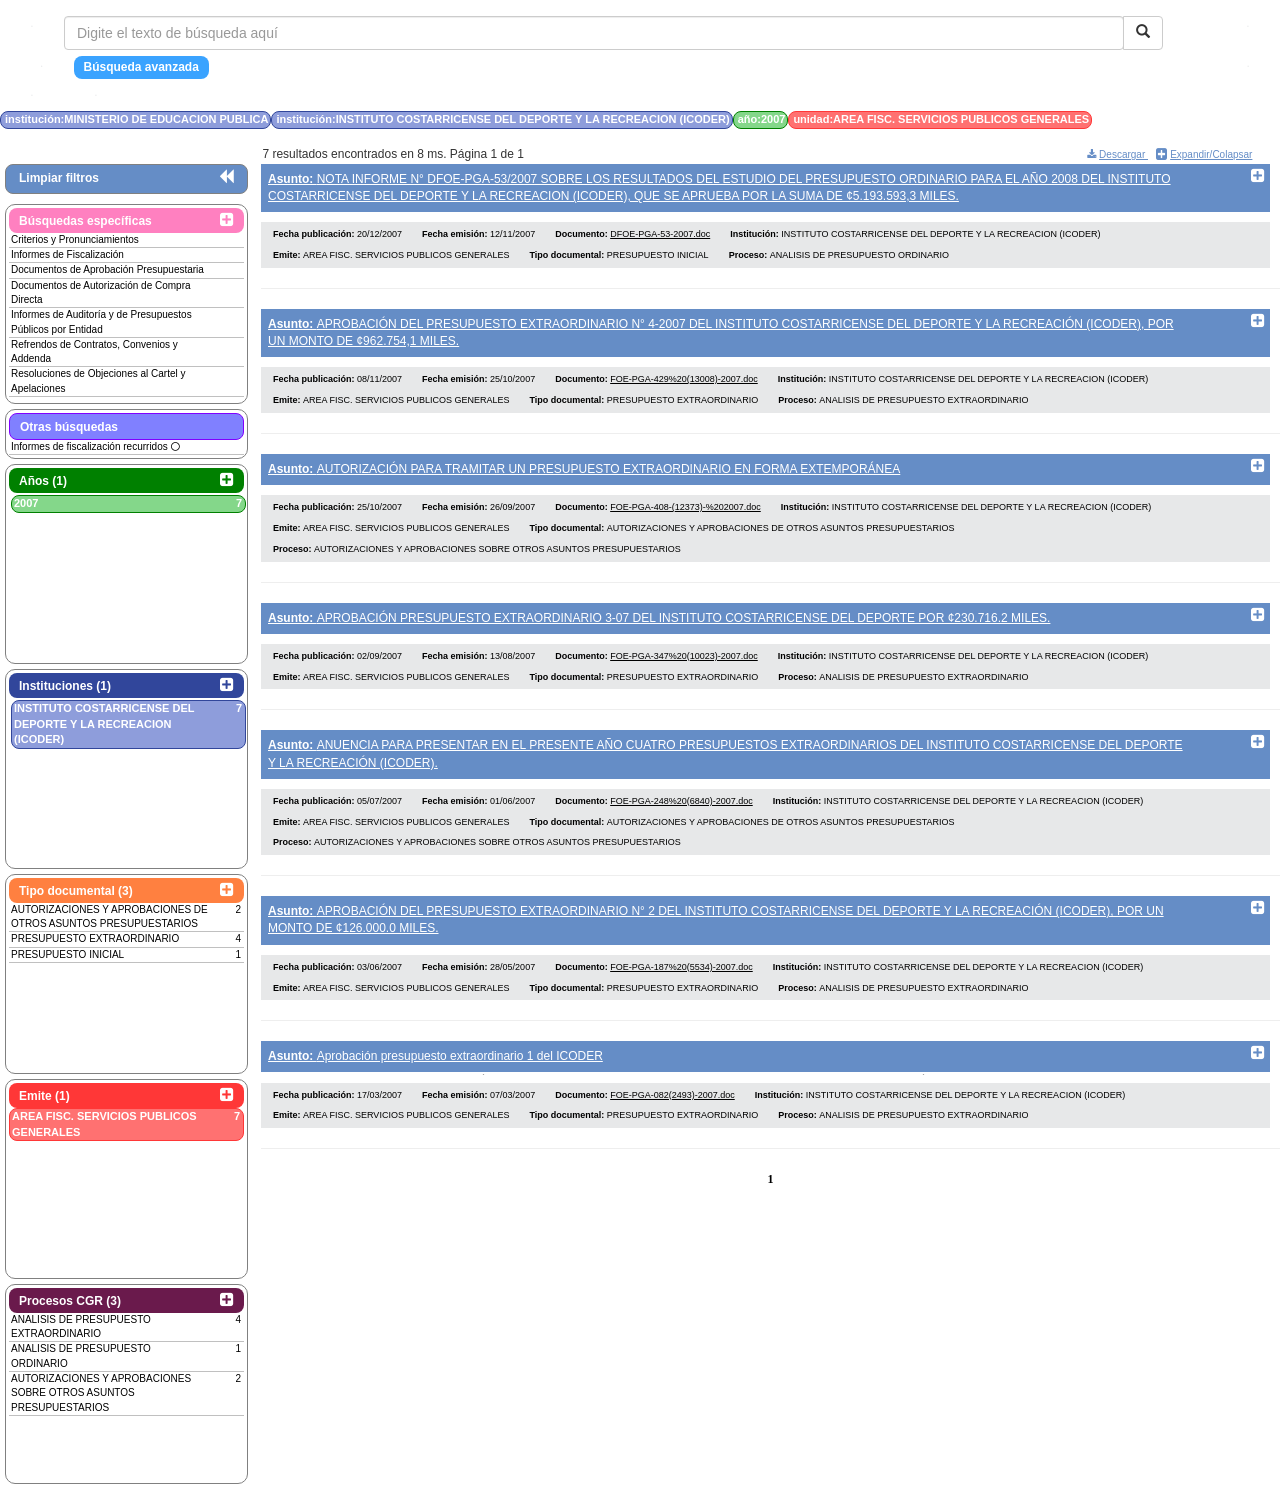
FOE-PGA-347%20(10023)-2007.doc (684, 671)
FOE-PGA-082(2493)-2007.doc (672, 1121)
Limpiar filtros (59, 178)
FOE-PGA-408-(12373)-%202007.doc (685, 518)
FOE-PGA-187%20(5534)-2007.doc (681, 989)
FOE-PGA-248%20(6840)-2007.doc (681, 820)
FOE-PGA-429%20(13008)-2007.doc (684, 387)
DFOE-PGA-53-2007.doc (660, 238)
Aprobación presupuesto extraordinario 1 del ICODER (435, 1079)
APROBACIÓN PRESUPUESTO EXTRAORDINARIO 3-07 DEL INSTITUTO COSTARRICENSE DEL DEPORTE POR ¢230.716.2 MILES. (659, 629)
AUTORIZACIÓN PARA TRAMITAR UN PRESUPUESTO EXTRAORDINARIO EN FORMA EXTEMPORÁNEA (584, 476)
